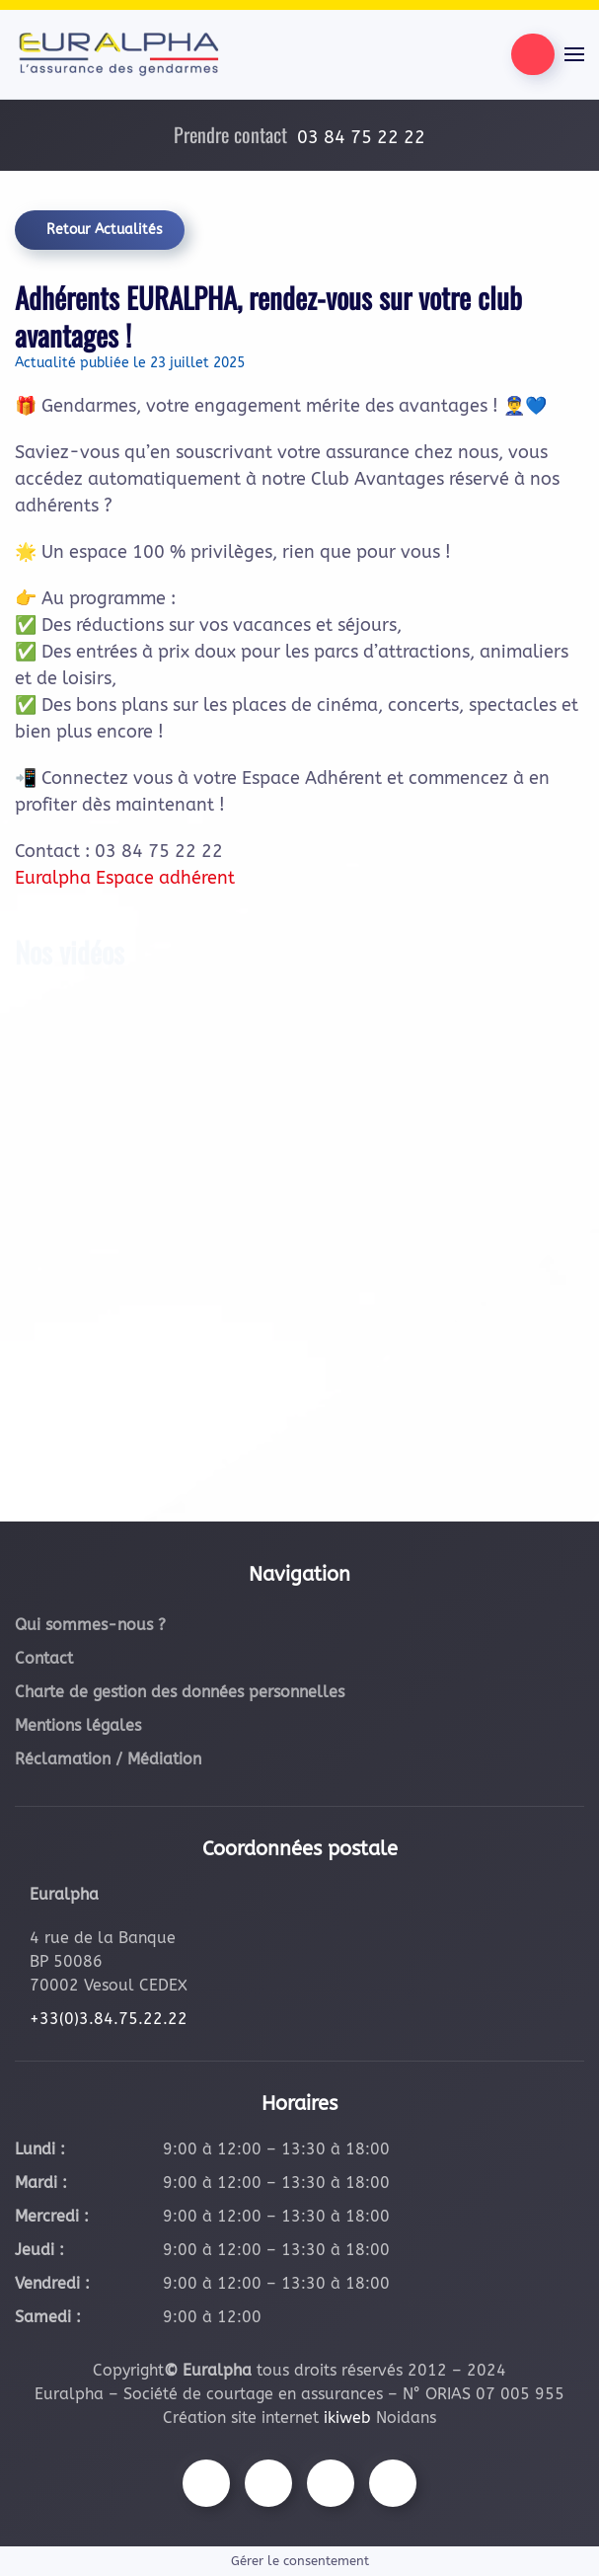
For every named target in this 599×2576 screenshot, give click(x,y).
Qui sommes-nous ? (90, 1624)
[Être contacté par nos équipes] (533, 54)
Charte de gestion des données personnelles (179, 1691)
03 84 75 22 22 (361, 137)
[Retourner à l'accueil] (118, 54)
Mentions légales (78, 1725)
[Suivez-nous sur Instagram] (268, 2483)
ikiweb (347, 2417)
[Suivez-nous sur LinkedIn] (392, 2483)
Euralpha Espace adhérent (125, 878)
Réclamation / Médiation (108, 1759)
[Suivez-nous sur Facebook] (206, 2483)
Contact (44, 1658)
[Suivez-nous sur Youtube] (330, 2483)
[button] (574, 54)
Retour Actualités (104, 229)
